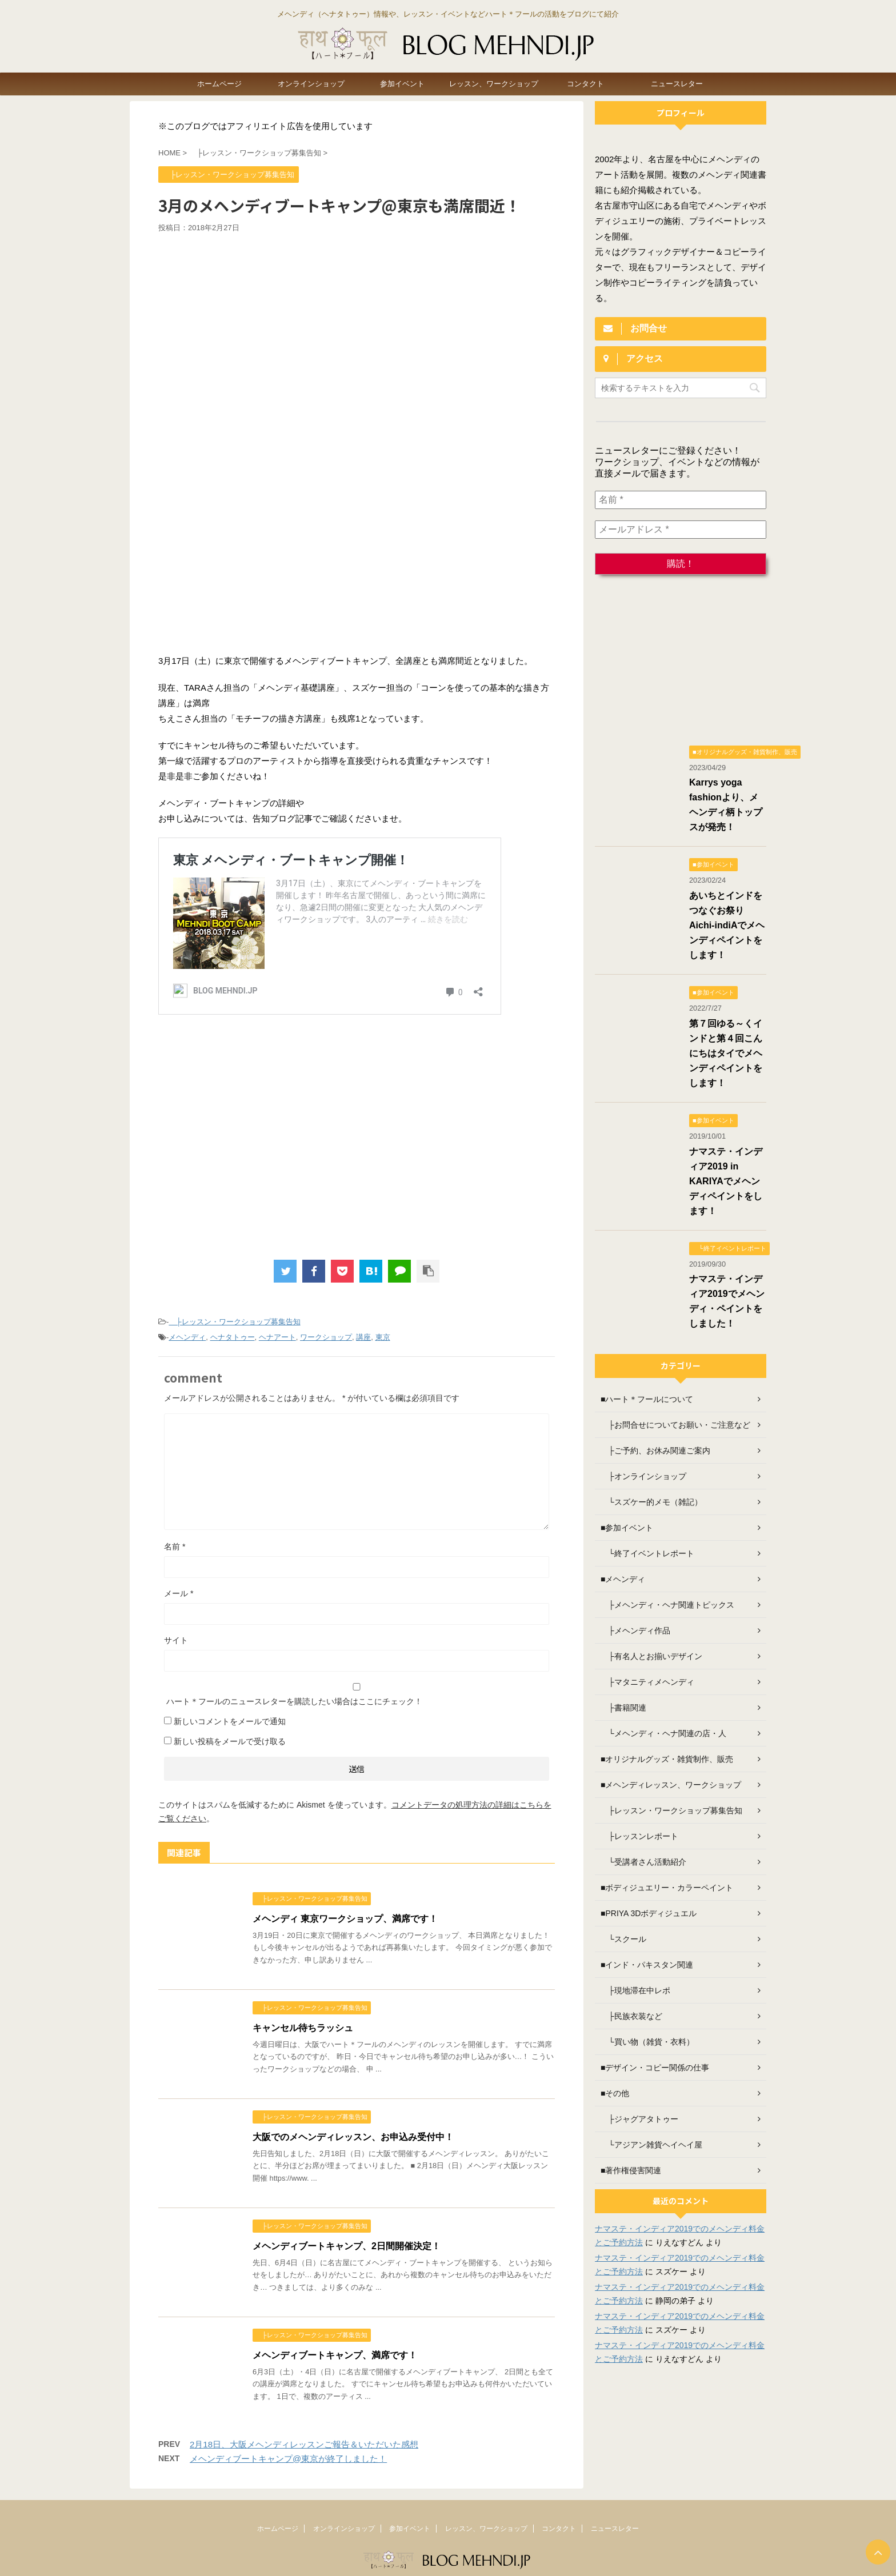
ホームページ (219, 83)
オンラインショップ (311, 83)
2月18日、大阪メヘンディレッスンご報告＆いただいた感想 (304, 2444)
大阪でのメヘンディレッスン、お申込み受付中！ (353, 2137)
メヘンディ (187, 1337)
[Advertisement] (356, 319)
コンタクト (585, 83)
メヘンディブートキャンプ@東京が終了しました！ (288, 2458)
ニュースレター (677, 83)
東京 (382, 1337)
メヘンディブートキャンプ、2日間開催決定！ (347, 2246)
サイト (176, 1640)
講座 (363, 1337)
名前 (174, 1546)
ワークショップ (326, 1337)
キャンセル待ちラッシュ (303, 2028)
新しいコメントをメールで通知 (230, 1721)
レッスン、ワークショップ (493, 83)
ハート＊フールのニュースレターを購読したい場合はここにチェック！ (356, 1694)
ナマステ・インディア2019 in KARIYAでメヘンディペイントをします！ (725, 1181)
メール (178, 1593)
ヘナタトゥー (232, 1337)
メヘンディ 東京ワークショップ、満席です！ (345, 1919)
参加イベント (402, 83)
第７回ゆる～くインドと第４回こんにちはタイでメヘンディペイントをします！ (725, 1053)
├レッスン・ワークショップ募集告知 (234, 1321)
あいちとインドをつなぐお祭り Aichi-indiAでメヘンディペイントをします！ (727, 925)
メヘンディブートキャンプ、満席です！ (335, 2355)
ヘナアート (277, 1337)
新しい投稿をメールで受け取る (230, 1741)
